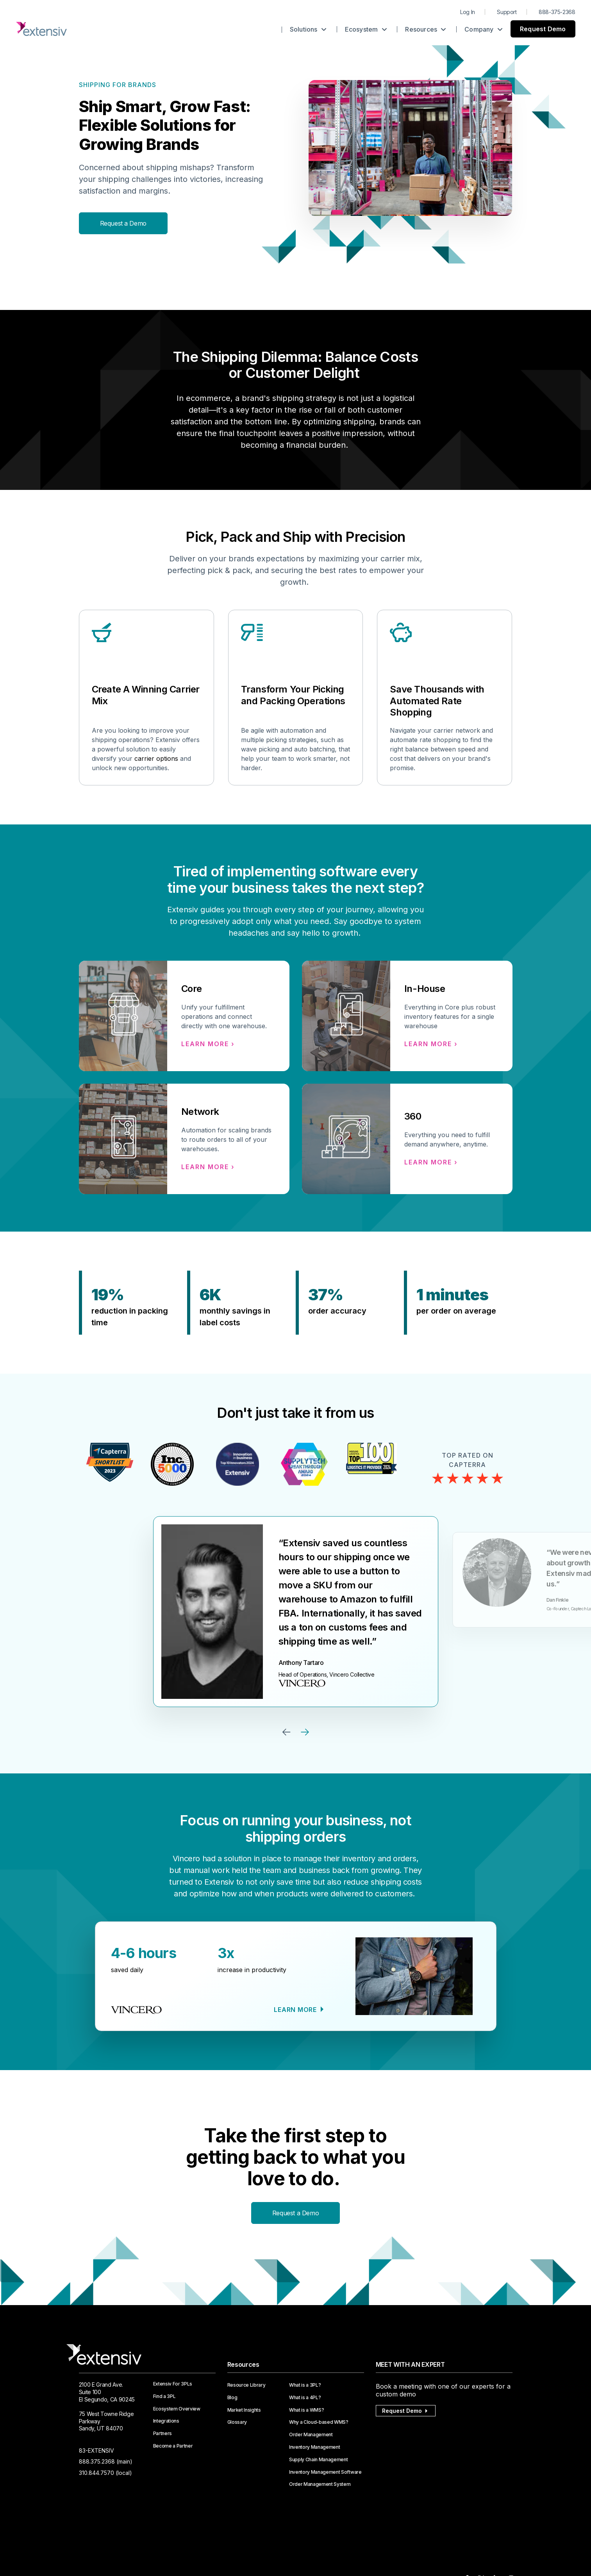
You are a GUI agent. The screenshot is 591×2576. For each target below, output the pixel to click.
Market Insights (244, 2410)
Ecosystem (366, 29)
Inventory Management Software (325, 2472)
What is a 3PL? (305, 2385)
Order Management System (320, 2484)
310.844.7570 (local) (105, 2472)
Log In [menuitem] (467, 12)
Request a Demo (123, 223)
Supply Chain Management (318, 2459)
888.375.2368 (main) (105, 2461)
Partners (162, 2433)
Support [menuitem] (506, 12)
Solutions (308, 29)
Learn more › (208, 1044)
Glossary (237, 2422)
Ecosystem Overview (176, 2409)
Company (483, 29)
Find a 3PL (164, 2396)
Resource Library (246, 2385)
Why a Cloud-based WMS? (318, 2422)
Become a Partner (173, 2446)
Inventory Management (314, 2447)
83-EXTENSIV (96, 2450)
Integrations (166, 2421)
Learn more (296, 2009)
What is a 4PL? (305, 2397)
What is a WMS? (306, 2410)
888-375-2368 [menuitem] (557, 12)
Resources (425, 29)
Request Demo (543, 29)
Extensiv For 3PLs (173, 2384)
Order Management (311, 2434)
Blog (232, 2397)
